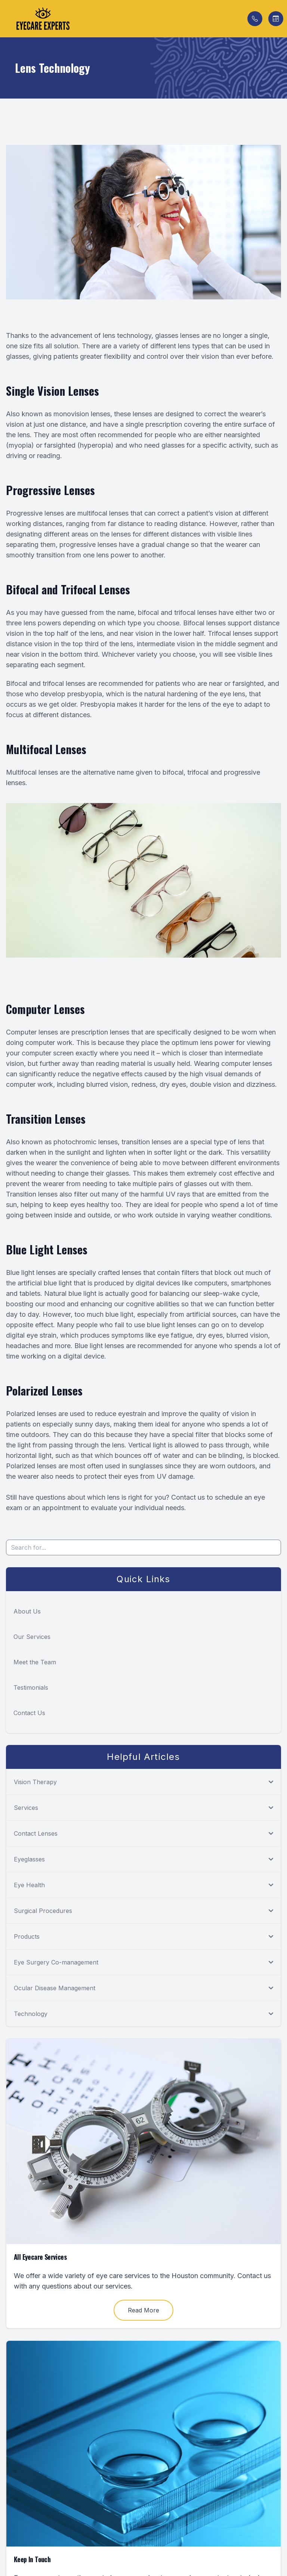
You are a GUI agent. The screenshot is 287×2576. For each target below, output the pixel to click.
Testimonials (30, 1687)
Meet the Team (34, 1662)
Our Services (31, 1636)
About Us (27, 1611)
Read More (143, 2310)
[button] (5, 19)
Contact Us (29, 1713)
